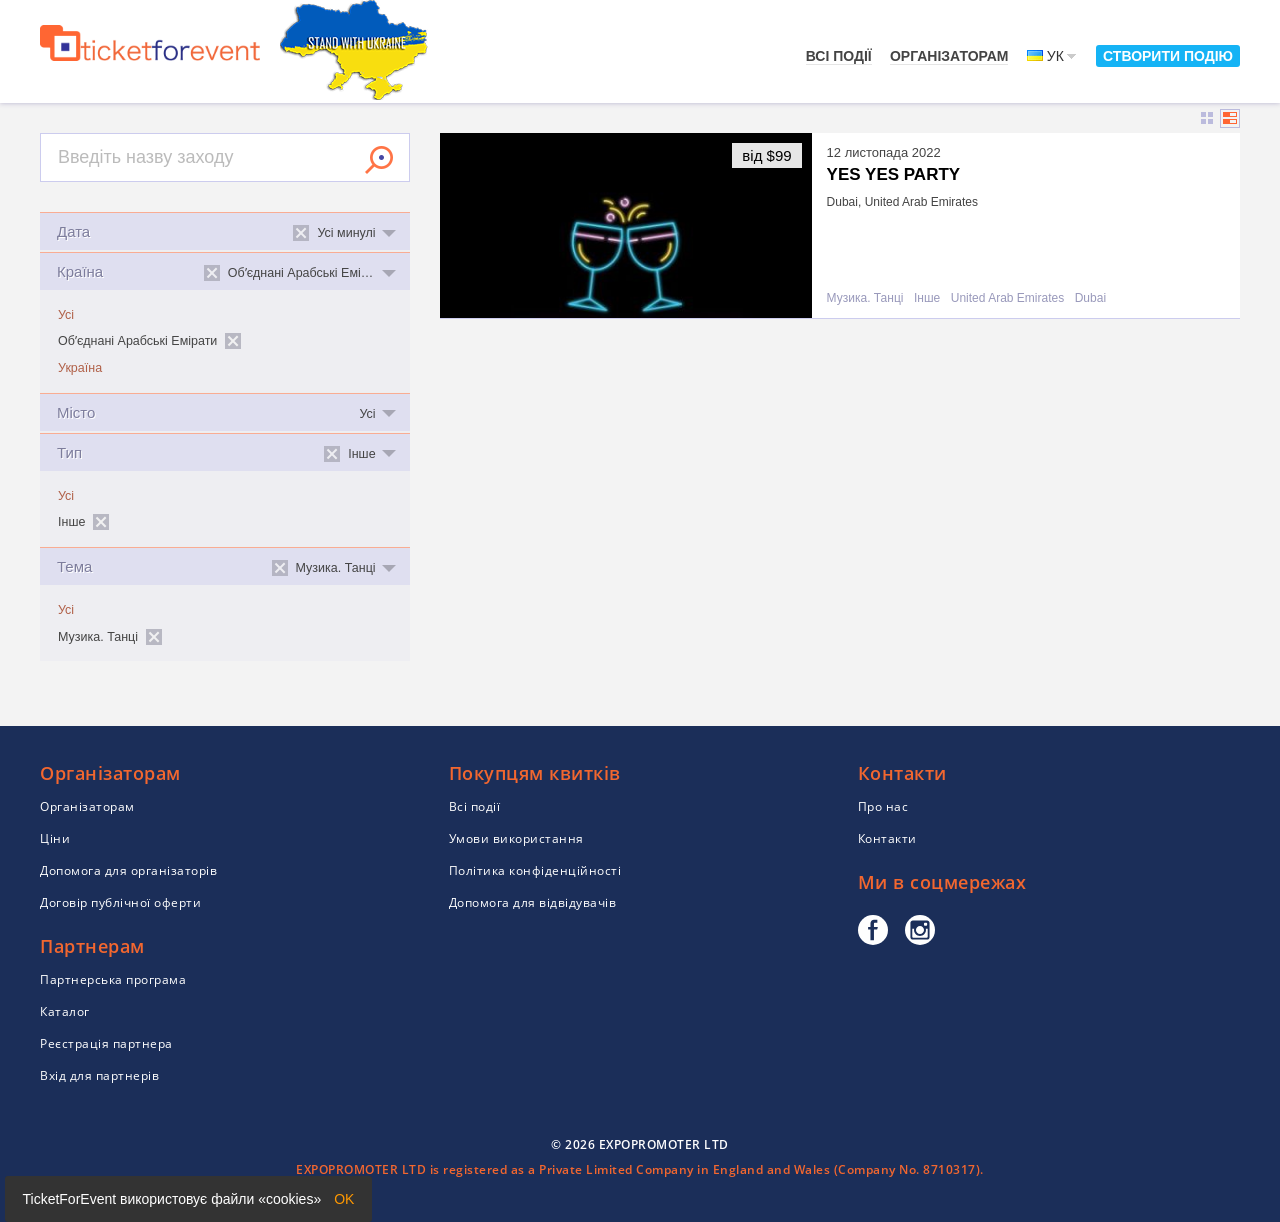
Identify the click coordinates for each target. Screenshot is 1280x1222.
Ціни (55, 838)
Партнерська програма (113, 979)
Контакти (887, 838)
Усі (66, 315)
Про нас (883, 806)
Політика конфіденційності (535, 870)
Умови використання (516, 838)
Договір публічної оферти (120, 902)
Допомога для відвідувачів (533, 902)
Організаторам (949, 56)
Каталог (65, 1011)
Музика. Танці (865, 298)
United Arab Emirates (1007, 298)
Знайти (379, 160)
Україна (80, 368)
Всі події (839, 56)
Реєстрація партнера (106, 1043)
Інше (927, 298)
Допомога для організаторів (128, 870)
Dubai (1090, 298)
